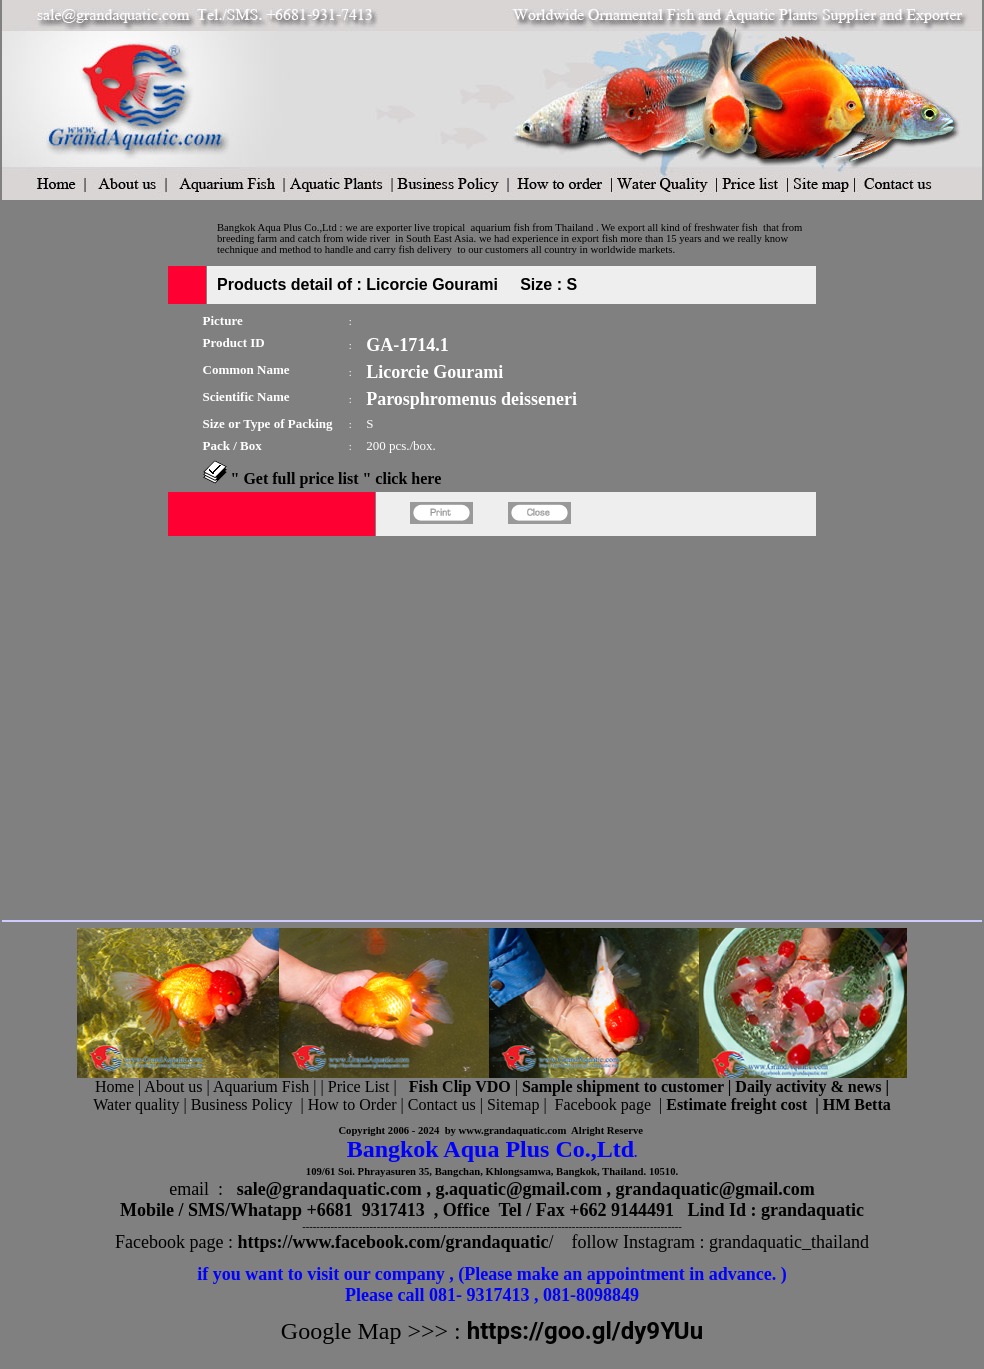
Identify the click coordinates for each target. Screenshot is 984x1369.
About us (173, 1086)
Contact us (442, 1104)
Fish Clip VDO (460, 1086)
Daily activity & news (808, 1086)
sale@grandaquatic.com (329, 1189)
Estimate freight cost (736, 1104)
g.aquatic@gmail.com (518, 1189)
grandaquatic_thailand (789, 1242)
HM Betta (857, 1104)
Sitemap (513, 1104)
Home (114, 1086)
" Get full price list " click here (336, 478)
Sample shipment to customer (623, 1086)
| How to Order (346, 1104)
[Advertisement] (187, 724)
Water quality (136, 1104)
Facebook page (603, 1104)
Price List (361, 1086)
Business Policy (242, 1104)
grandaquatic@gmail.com (715, 1189)
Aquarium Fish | (267, 1086)
